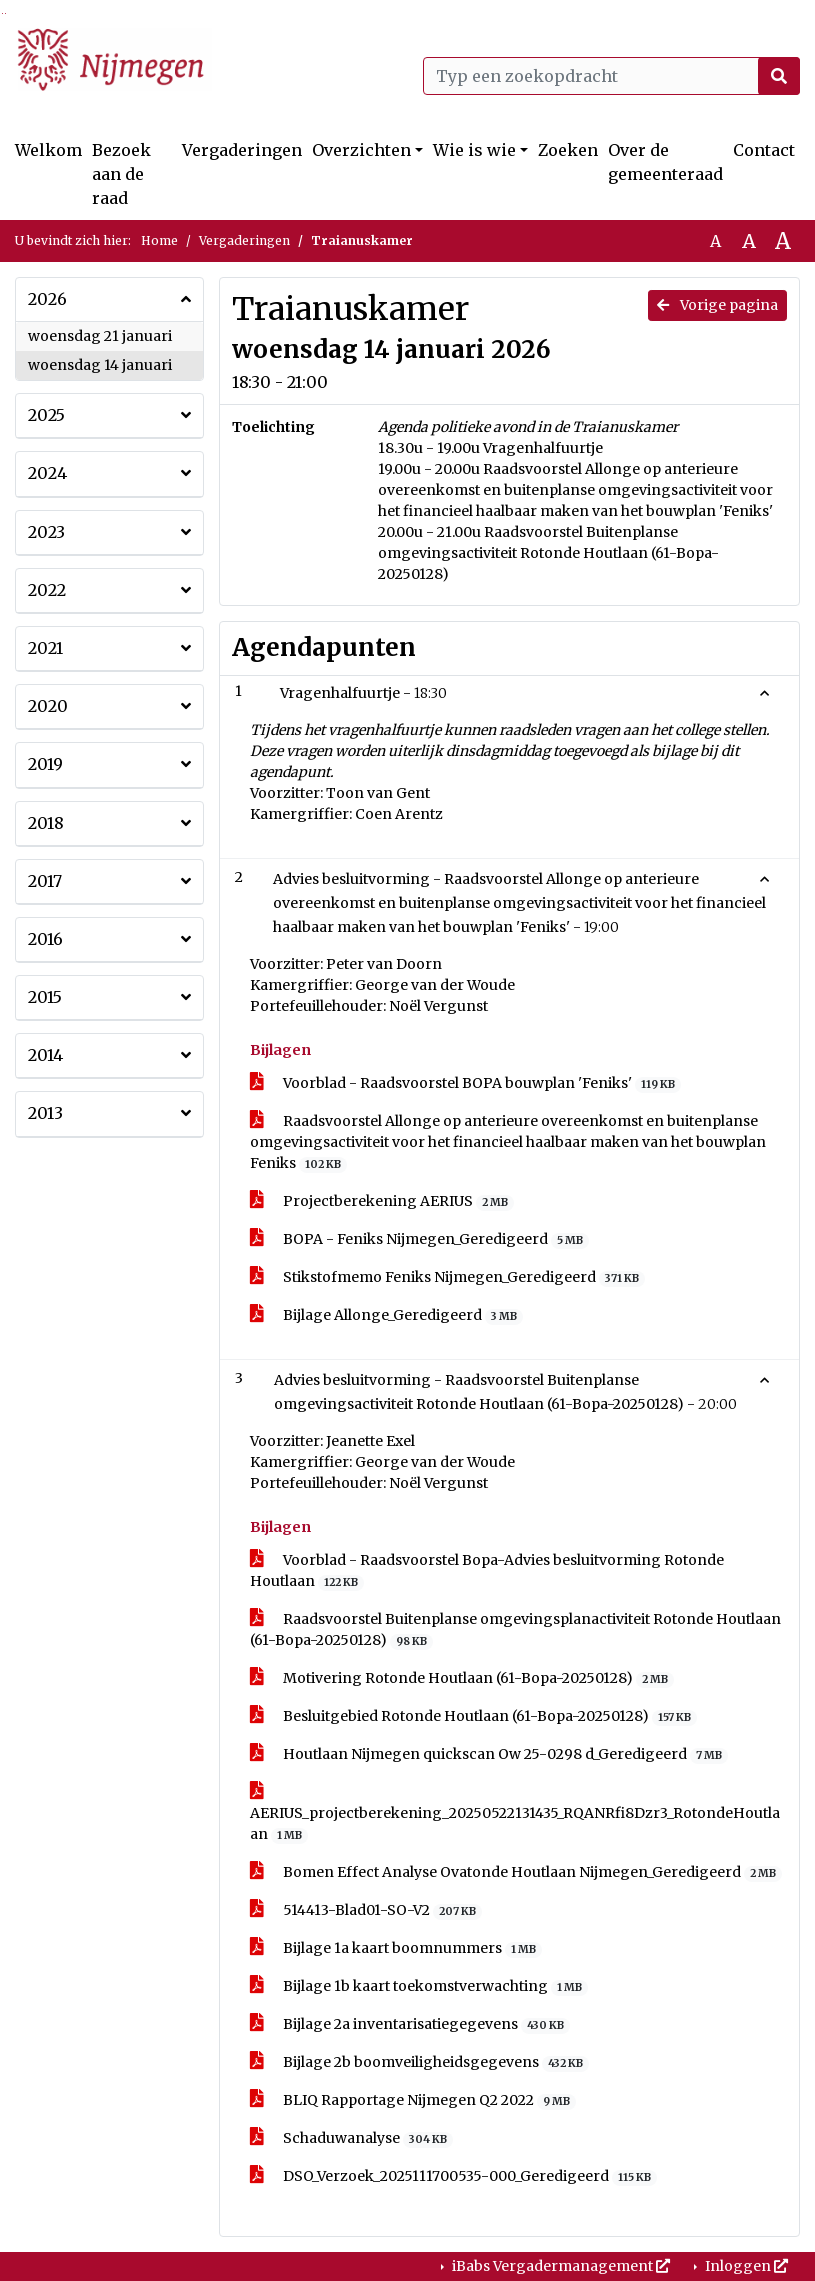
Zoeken (568, 150)
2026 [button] (47, 299)
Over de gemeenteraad (665, 162)
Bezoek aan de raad (121, 174)
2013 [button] (45, 1113)
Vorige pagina (717, 305)
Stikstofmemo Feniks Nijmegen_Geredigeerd (448, 1277)
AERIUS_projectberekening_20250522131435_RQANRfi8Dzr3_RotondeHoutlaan (515, 1813)
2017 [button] (45, 881)
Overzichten (361, 150)
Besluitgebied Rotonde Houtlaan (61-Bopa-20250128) (474, 1716)
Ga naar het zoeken (2, 13)
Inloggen (745, 2266)
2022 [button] (47, 590)
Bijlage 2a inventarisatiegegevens (410, 2024)
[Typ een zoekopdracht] (612, 76)
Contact (764, 150)
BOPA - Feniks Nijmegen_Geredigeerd (420, 1239)
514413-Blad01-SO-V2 (366, 1910)
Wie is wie (474, 150)
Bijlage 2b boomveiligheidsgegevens (420, 2062)
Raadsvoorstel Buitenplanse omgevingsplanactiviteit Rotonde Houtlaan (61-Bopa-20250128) (515, 1630)
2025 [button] (46, 415)
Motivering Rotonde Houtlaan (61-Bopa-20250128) (462, 1678)
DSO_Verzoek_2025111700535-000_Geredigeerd (454, 2176)
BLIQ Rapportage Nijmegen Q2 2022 (413, 2100)
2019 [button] (45, 764)
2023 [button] (46, 532)
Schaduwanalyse (352, 2138)
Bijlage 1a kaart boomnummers (396, 1948)
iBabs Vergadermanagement (559, 2266)
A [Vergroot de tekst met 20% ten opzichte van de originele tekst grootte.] (749, 241)
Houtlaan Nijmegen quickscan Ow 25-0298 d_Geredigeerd (489, 1754)
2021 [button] (45, 648)
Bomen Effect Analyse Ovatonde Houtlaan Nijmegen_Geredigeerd (516, 1872)
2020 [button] (48, 706)
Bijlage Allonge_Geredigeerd (387, 1315)
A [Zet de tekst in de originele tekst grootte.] (715, 241)
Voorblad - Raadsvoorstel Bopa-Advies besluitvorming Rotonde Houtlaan (487, 1571)
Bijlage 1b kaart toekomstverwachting (419, 1986)
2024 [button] (47, 473)
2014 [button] (45, 1055)
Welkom (48, 150)
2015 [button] (45, 997)
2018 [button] (46, 823)
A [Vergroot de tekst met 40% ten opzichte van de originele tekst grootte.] (783, 241)
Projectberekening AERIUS (382, 1201)
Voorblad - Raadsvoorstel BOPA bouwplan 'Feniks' (466, 1083)
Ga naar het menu (5, 13)
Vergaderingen (242, 150)
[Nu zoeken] (779, 76)
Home (159, 240)
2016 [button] (45, 939)
